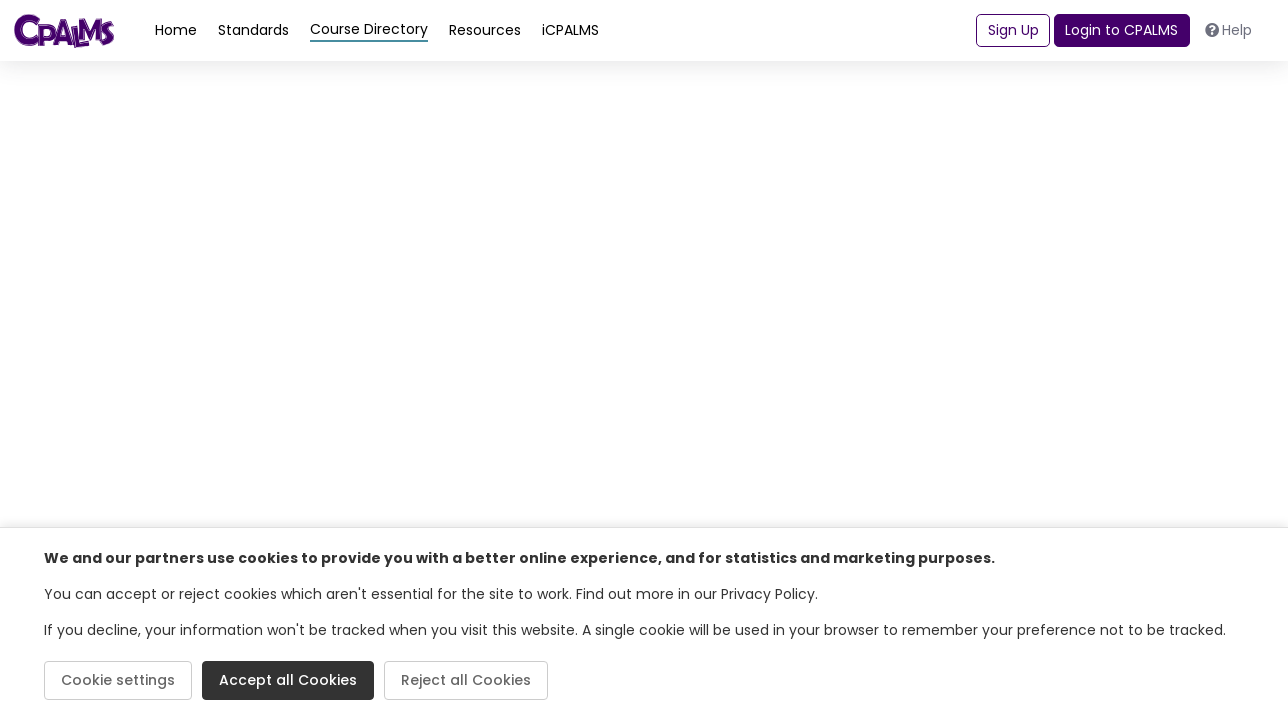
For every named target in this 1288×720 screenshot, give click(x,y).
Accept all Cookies (288, 680)
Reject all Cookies (466, 680)
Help (1229, 30)
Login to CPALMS (1121, 30)
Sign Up (1013, 30)
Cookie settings (118, 680)
